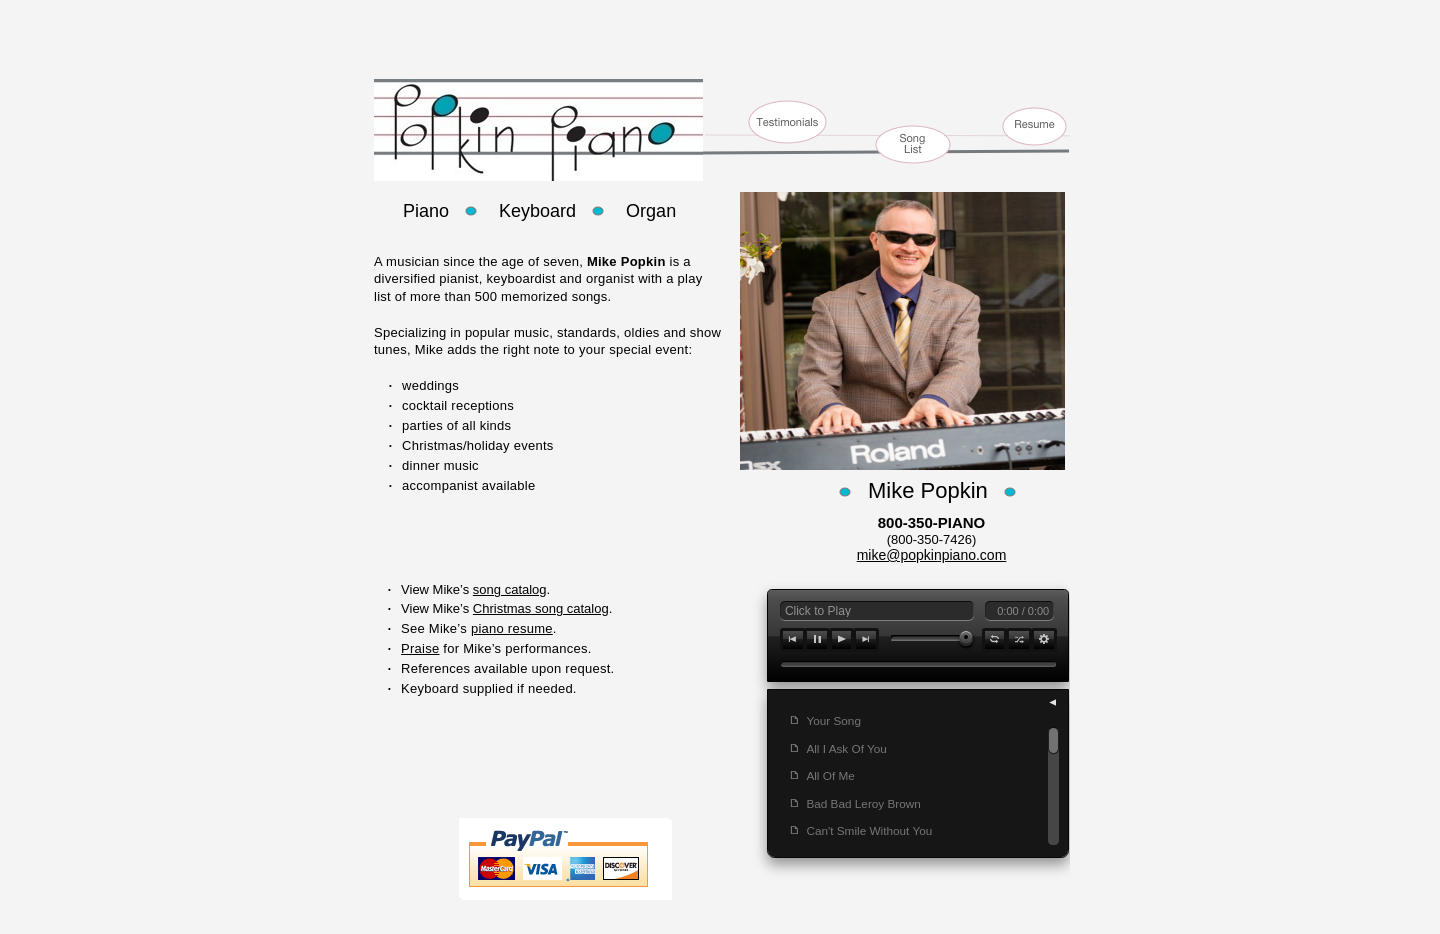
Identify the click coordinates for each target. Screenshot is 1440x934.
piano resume (512, 628)
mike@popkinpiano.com (932, 555)
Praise (420, 648)
